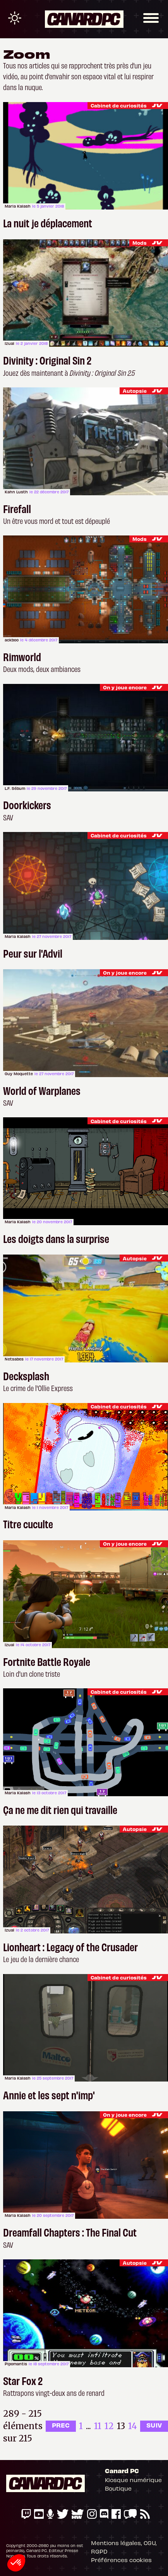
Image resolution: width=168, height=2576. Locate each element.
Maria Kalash (18, 206)
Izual (9, 343)
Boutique (118, 2488)
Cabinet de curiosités (119, 105)
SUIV (154, 2425)
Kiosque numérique (133, 2479)
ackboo (12, 640)
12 (109, 2426)
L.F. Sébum (15, 788)
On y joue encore (125, 687)
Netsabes (14, 1359)
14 (132, 2426)
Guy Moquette (19, 1073)
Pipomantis (16, 2363)
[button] (16, 2563)
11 (97, 2426)
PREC (61, 2425)
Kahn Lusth (16, 491)
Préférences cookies (121, 2559)
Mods (139, 242)
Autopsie (135, 390)
